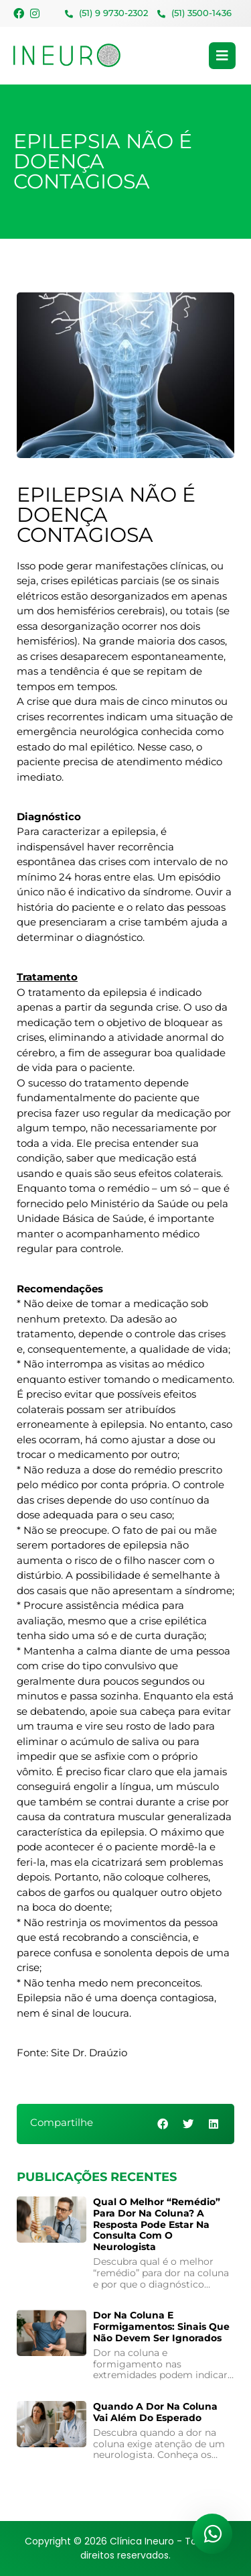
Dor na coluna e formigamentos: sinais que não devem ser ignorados (161, 2326)
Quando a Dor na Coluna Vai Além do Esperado (155, 2412)
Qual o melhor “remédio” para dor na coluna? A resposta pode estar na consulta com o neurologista (156, 2224)
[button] (163, 2124)
